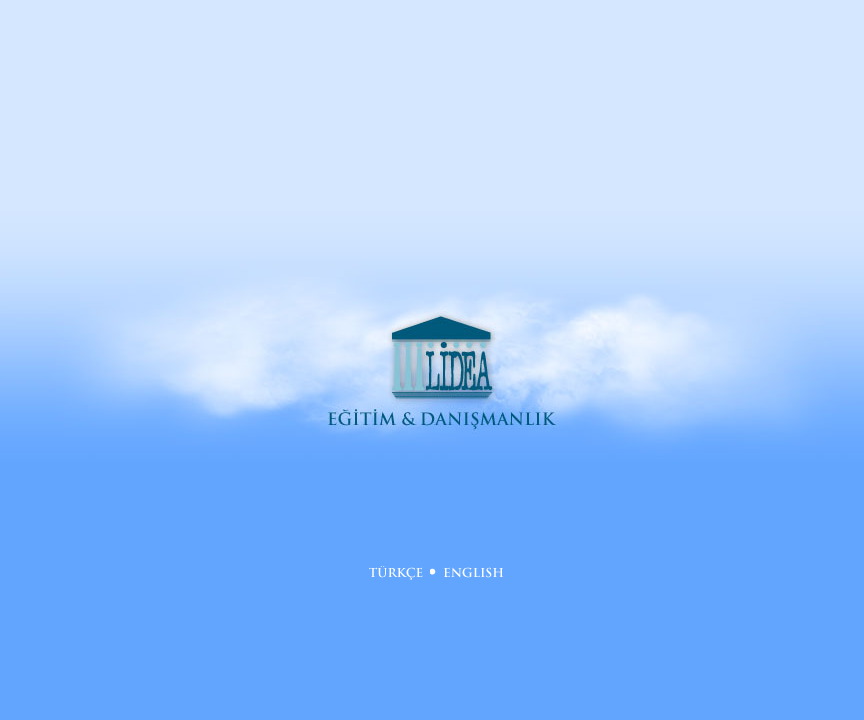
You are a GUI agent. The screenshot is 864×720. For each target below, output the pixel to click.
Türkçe (396, 573)
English (474, 573)
